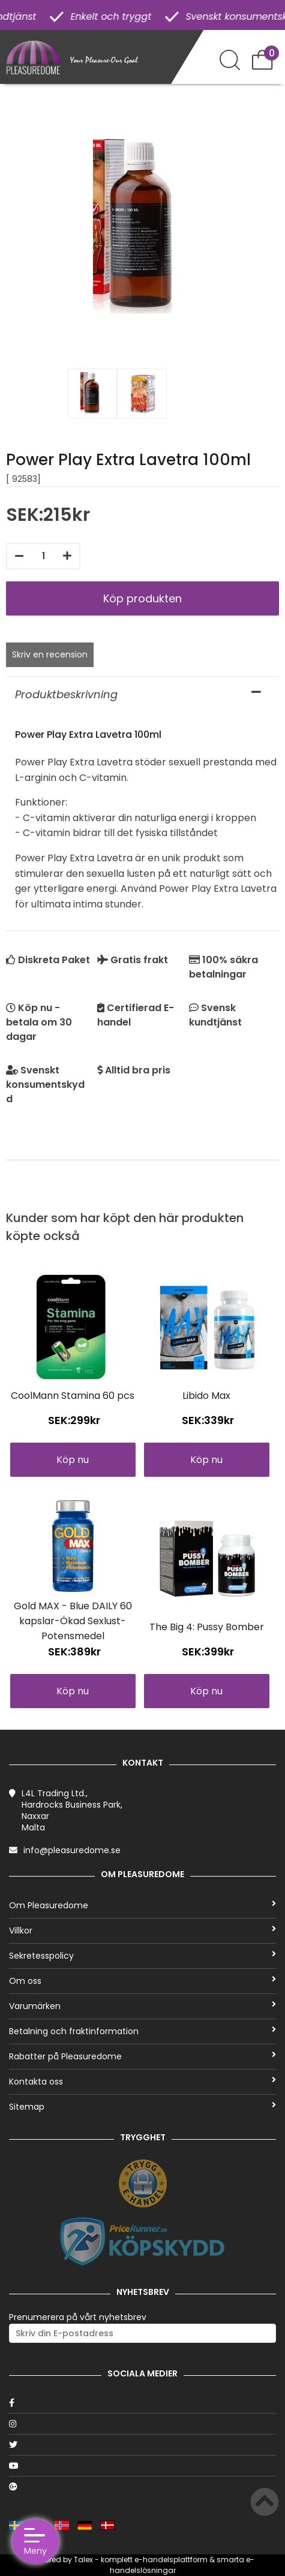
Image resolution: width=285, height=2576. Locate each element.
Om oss (142, 1981)
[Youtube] (142, 2466)
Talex (83, 2559)
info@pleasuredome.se (72, 1850)
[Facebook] (142, 2403)
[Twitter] (142, 2445)
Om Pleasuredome (142, 1905)
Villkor (142, 1930)
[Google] (142, 2487)
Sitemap (142, 2107)
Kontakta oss (142, 2082)
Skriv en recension (50, 654)
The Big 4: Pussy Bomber (206, 1627)
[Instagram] (142, 2424)
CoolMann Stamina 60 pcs (72, 1395)
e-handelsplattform (171, 2559)
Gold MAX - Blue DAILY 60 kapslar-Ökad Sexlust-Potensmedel (73, 1621)
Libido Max (206, 1395)
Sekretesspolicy (142, 1956)
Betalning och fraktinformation (142, 2031)
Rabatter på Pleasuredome (142, 2056)
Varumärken (142, 2006)
